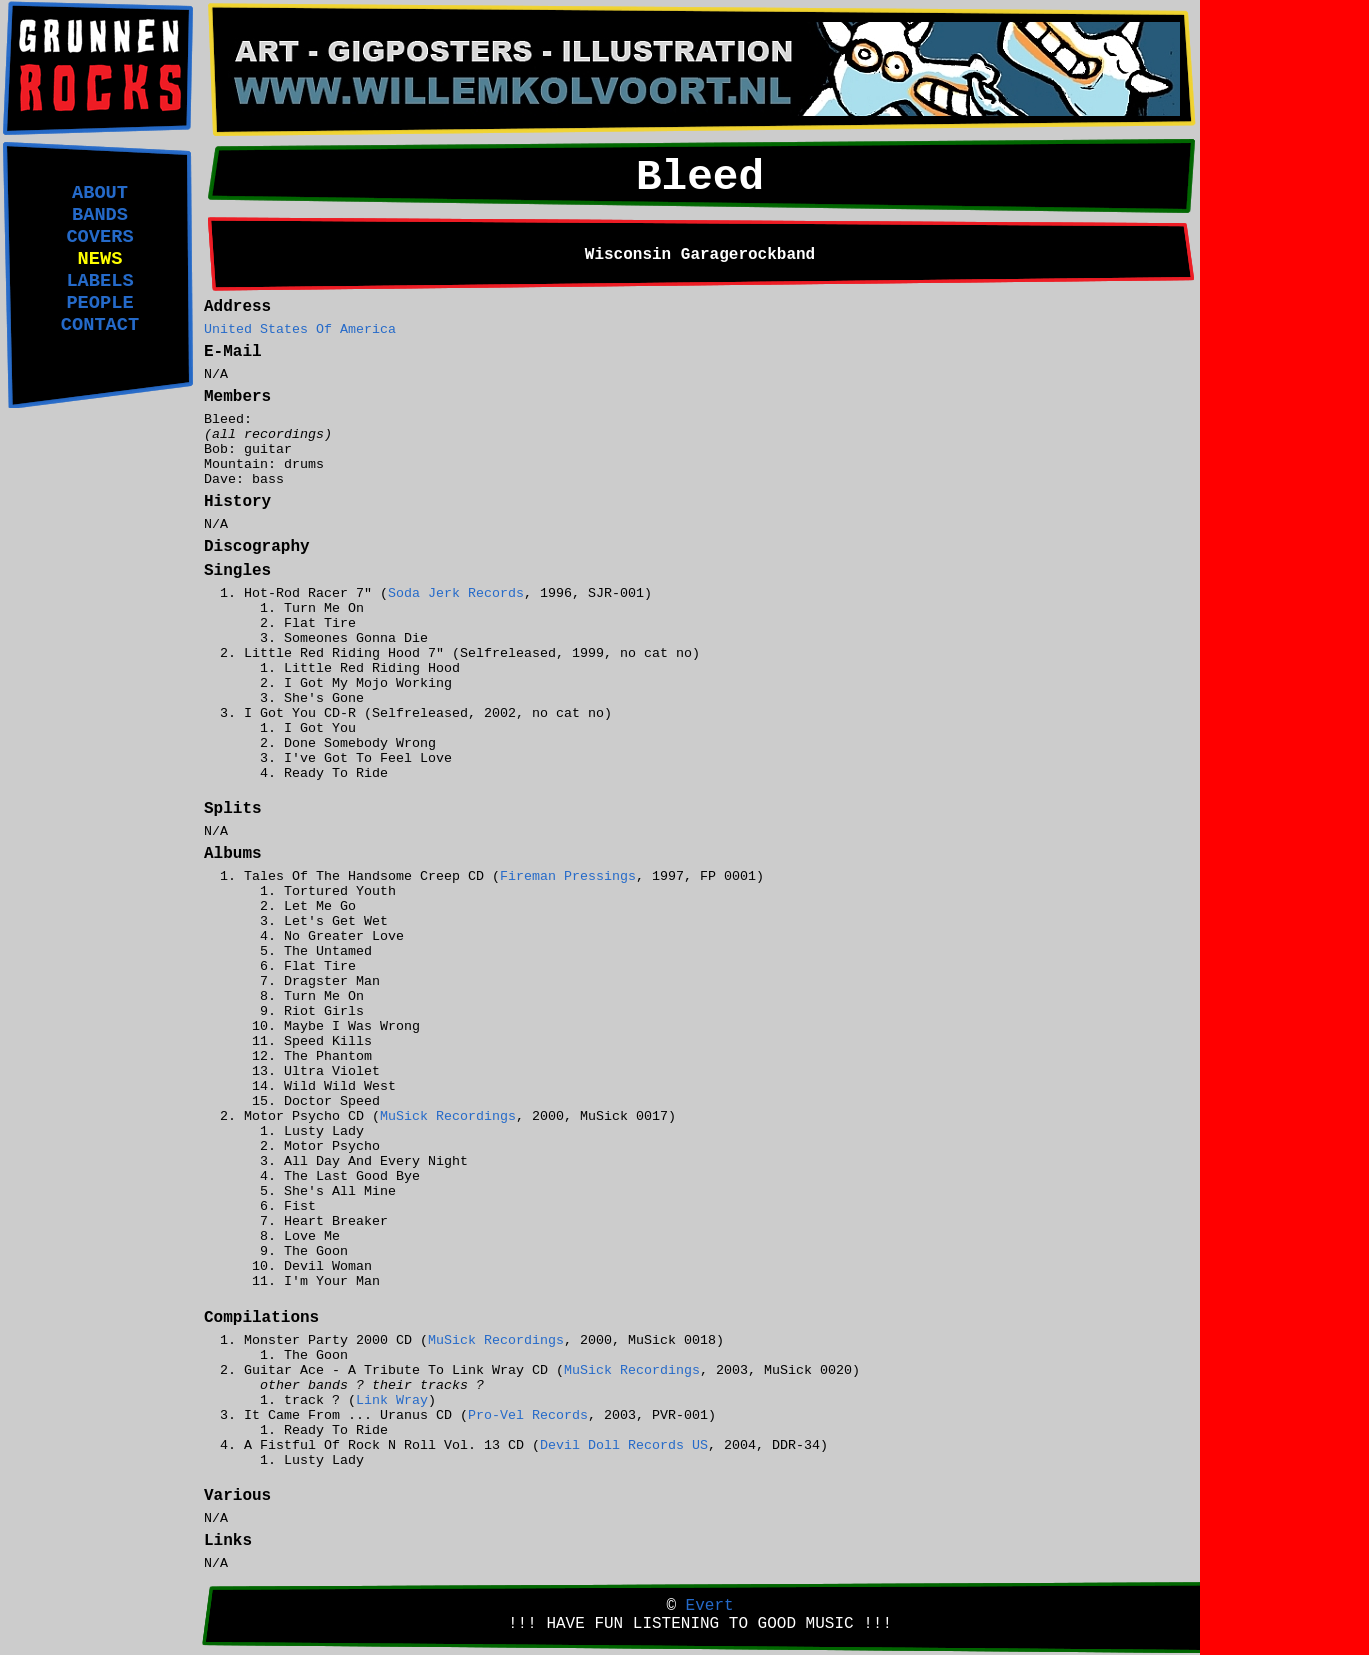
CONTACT (100, 325)
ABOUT (100, 193)
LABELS (99, 281)
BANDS (100, 215)
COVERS (99, 237)
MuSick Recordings (448, 1116)
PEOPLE (99, 303)
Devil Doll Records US (624, 1445)
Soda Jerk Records (456, 593)
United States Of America (300, 329)
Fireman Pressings (568, 876)
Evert (710, 1606)
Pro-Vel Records (528, 1415)
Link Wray (392, 1400)
